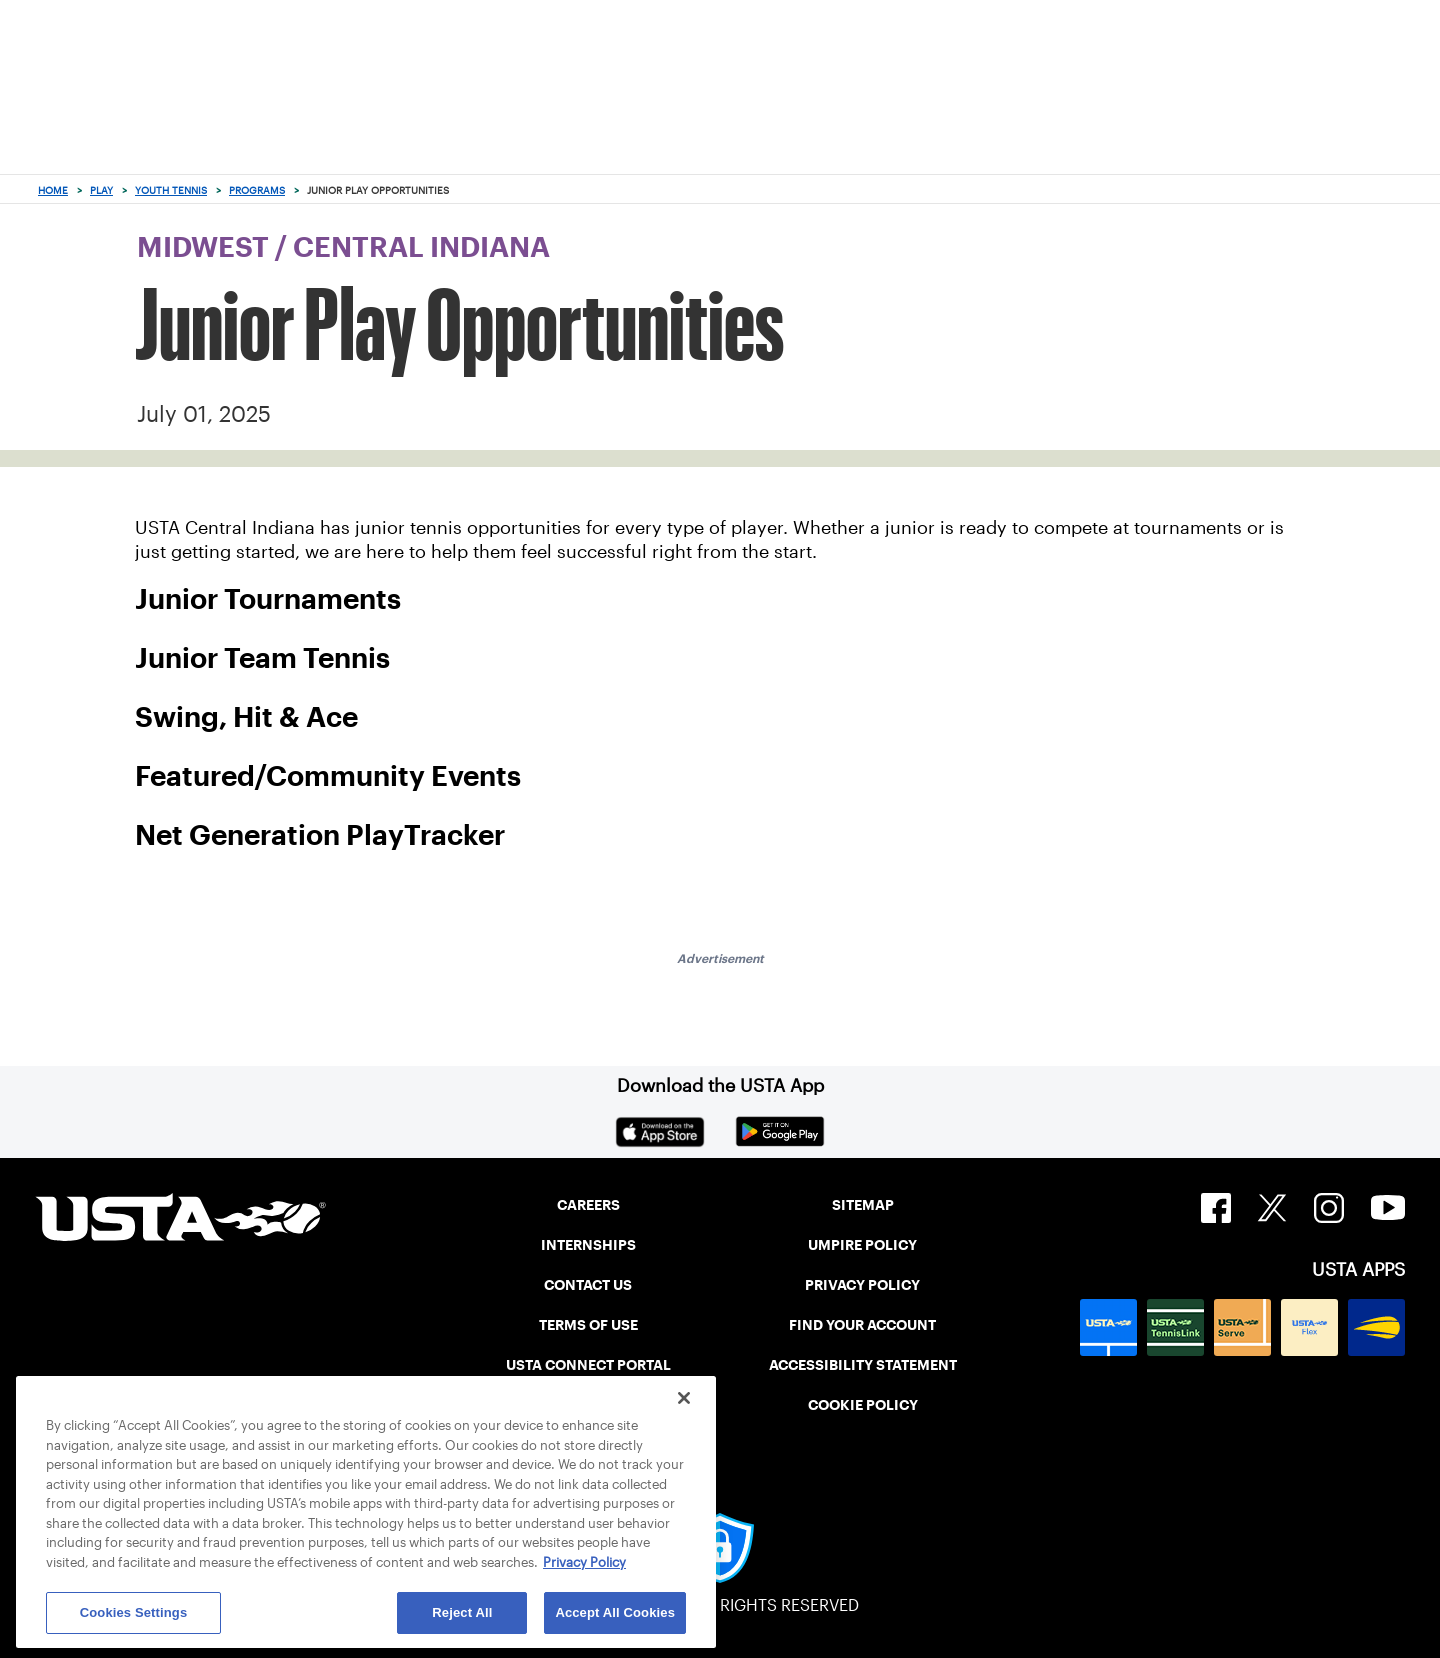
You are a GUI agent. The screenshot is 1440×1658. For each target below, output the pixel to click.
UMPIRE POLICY (862, 1245)
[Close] (684, 1398)
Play (101, 190)
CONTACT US (588, 1285)
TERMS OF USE (588, 1325)
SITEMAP (863, 1205)
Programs (257, 190)
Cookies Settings (134, 1612)
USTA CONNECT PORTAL (588, 1365)
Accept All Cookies (615, 1612)
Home (53, 190)
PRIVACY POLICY (862, 1285)
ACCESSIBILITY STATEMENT (863, 1365)
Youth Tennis (171, 190)
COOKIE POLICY (863, 1405)
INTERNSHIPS (588, 1245)
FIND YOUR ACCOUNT (862, 1325)
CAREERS (588, 1205)
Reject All (462, 1612)
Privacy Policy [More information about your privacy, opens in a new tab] (584, 1562)
